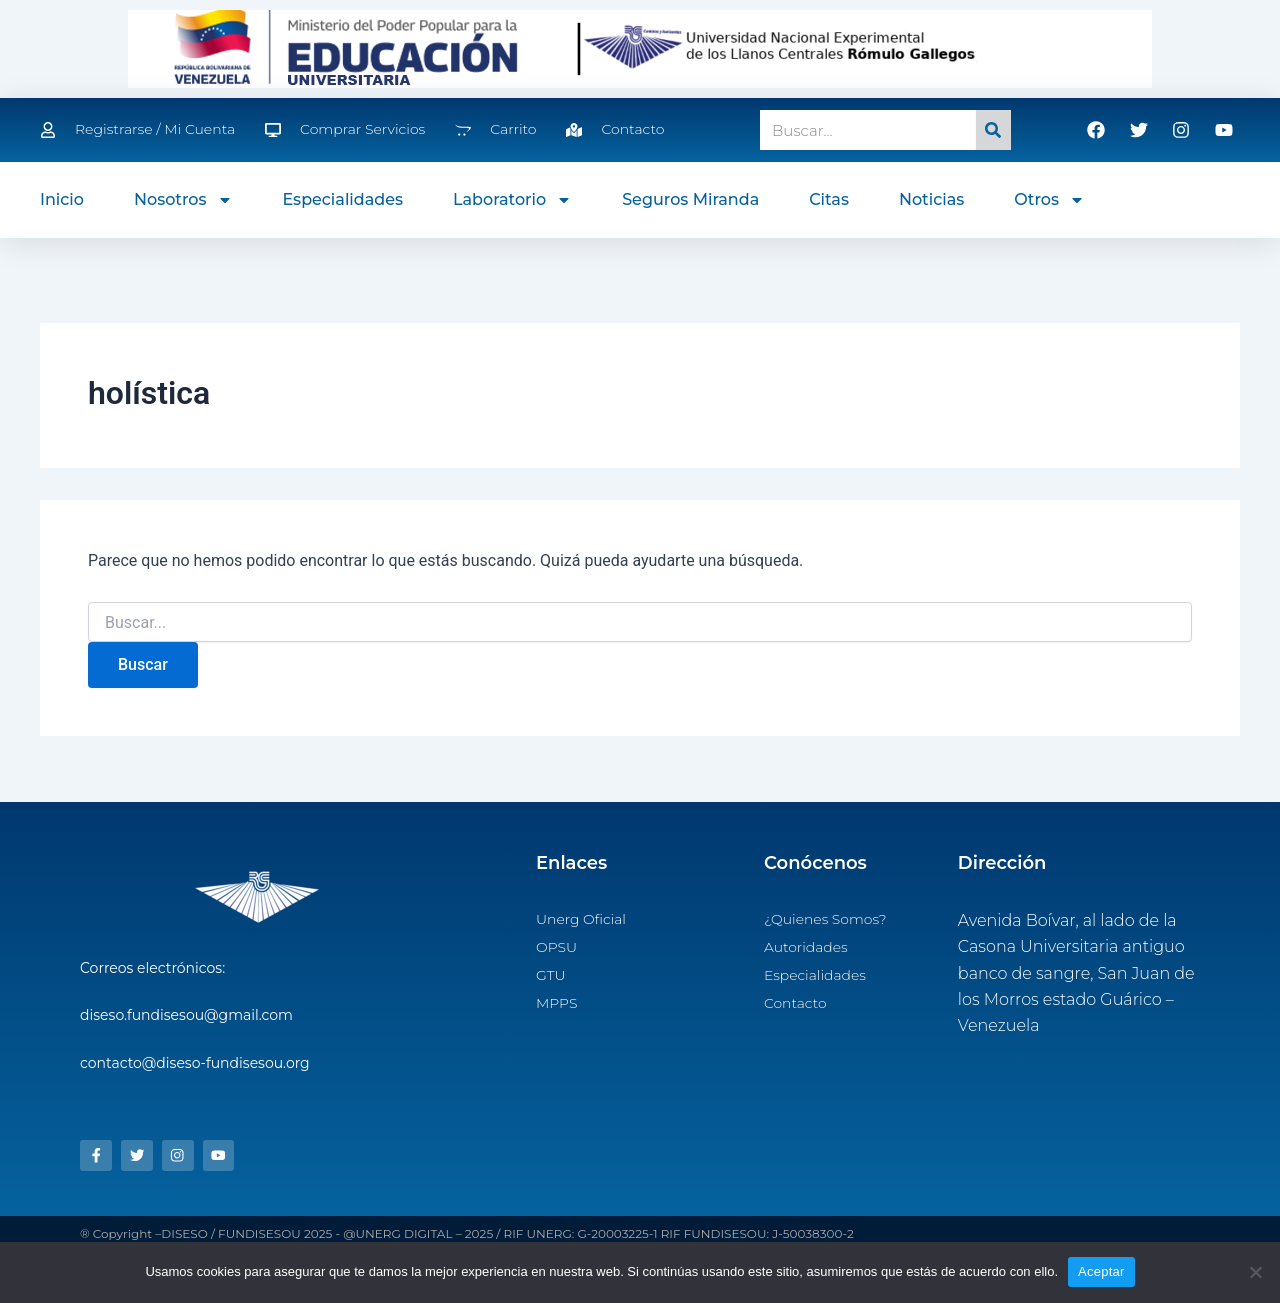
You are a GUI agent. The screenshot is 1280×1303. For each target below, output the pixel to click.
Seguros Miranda (690, 199)
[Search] (993, 130)
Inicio (62, 199)
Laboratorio (512, 200)
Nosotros (183, 200)
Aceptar (1101, 1271)
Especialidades (343, 199)
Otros (1049, 200)
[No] (1255, 1272)
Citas (829, 199)
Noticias (931, 199)
